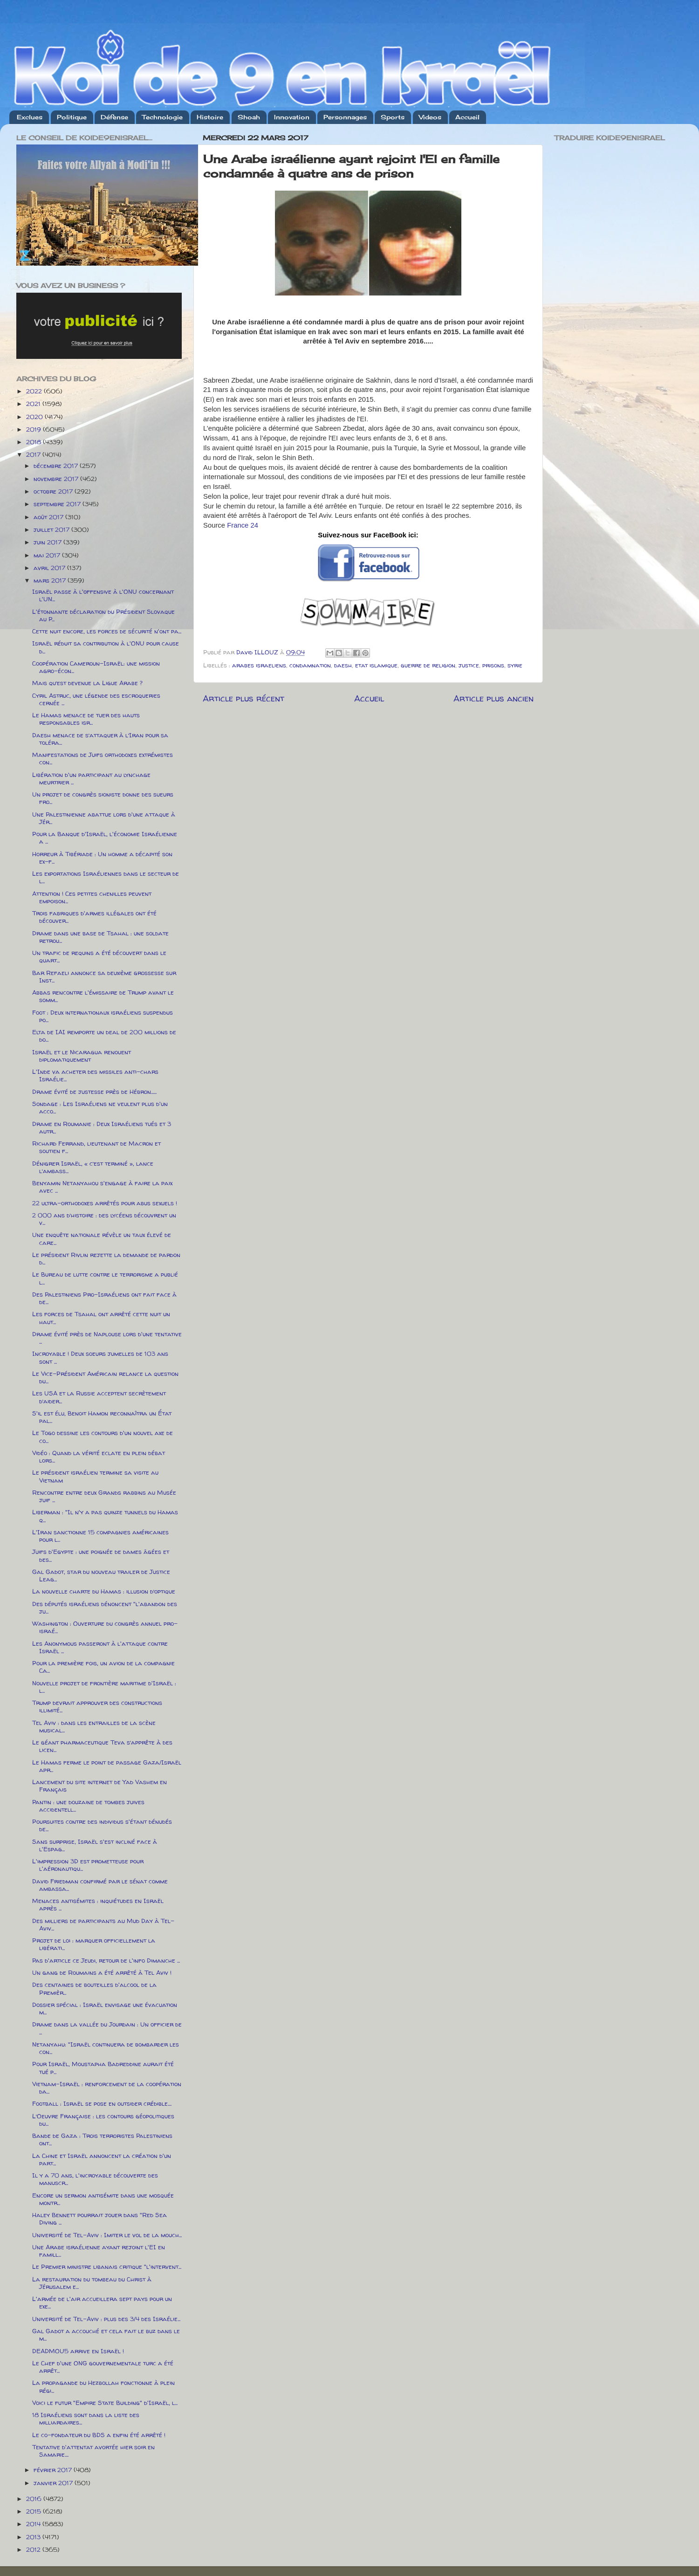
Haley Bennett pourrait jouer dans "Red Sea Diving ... (99, 2218)
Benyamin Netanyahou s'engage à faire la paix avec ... (102, 1187)
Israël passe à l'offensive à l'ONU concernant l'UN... (103, 595)
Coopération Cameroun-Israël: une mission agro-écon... (96, 667)
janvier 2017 (54, 2483)
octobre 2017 (54, 491)
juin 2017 (48, 542)
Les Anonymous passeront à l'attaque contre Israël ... (100, 1647)
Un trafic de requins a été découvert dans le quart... (99, 956)
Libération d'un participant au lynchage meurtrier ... (91, 778)
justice (469, 665)
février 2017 (54, 2470)
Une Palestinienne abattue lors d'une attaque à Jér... (103, 818)
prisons (493, 665)
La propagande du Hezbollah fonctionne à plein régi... (103, 2386)
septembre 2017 (58, 504)
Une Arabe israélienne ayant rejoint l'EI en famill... (98, 2251)
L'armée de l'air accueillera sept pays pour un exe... (102, 2302)
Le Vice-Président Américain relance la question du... (105, 1377)
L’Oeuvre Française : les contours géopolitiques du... (103, 2120)
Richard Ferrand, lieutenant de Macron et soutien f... (96, 1147)
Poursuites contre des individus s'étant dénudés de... (102, 1825)
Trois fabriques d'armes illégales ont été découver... (94, 917)
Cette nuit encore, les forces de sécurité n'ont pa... (106, 631)
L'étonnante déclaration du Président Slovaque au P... (103, 615)
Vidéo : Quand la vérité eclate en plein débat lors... (98, 1456)
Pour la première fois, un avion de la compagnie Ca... (103, 1667)
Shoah (249, 117)
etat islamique (376, 665)
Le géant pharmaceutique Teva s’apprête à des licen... (102, 1746)
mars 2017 (51, 580)
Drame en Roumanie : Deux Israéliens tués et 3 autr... (101, 1127)
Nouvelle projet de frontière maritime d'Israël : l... (104, 1687)
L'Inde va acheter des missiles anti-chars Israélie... (95, 1075)
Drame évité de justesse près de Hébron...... (94, 1091)
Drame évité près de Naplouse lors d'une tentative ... (107, 1338)
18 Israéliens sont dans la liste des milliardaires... (85, 2418)
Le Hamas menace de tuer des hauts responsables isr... (86, 719)
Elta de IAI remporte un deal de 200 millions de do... (104, 1036)
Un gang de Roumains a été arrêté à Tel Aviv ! (101, 1972)
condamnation (310, 665)
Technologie (162, 117)
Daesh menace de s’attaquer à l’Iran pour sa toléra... (100, 739)
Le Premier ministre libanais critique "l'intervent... (106, 2266)
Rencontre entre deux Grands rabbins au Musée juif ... (104, 1496)
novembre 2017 (57, 478)
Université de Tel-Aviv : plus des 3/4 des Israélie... (106, 2319)
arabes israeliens (259, 665)
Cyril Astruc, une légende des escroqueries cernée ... (96, 699)
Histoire (210, 117)
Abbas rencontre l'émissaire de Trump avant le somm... (103, 996)
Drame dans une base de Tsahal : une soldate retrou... (100, 937)
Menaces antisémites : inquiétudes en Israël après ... (98, 1904)
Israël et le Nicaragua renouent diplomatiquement (81, 1056)
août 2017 (49, 517)
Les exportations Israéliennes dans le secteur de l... (105, 877)
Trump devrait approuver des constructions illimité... (97, 1706)
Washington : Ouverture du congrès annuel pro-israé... (105, 1627)
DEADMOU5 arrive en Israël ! (78, 2351)
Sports (392, 117)
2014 (34, 2524)
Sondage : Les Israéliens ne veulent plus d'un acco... (100, 1107)
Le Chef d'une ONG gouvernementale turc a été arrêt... (102, 2367)
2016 (34, 2498)
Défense (114, 117)
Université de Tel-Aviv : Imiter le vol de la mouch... (107, 2235)
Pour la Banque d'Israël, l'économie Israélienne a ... (104, 837)
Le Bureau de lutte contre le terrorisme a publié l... (105, 1278)
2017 (34, 454)
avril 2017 (50, 567)
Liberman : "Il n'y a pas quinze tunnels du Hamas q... (105, 1516)
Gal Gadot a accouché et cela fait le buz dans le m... (106, 2334)
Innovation (291, 117)
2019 (34, 429)
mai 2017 (48, 555)
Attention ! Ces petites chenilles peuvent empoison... (91, 897)
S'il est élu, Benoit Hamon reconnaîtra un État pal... (101, 1417)
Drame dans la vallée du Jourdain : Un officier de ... (107, 2028)
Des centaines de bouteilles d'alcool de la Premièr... (94, 1988)
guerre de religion (428, 665)
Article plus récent (243, 698)
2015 (34, 2511)
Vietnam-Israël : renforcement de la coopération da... (106, 2087)
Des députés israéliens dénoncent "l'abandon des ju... (104, 1607)
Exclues (29, 117)
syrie (514, 665)
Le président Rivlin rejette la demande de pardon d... (106, 1258)
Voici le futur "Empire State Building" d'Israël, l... (105, 2402)
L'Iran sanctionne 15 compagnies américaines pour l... (100, 1536)
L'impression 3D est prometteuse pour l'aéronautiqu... (88, 1865)
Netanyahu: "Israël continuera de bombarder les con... (105, 2048)
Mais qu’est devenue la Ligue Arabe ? (87, 683)
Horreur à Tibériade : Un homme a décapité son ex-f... (102, 858)
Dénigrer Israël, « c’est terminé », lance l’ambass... (92, 1167)
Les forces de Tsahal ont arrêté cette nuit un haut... (101, 1318)
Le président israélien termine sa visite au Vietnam (95, 1476)
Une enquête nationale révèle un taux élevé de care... (101, 1238)
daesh (343, 665)
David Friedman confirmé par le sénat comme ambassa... (100, 1885)
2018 (34, 442)
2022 (35, 391)
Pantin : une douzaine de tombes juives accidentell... (88, 1806)
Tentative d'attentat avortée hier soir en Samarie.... (93, 2451)
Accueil (467, 117)
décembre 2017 (57, 465)
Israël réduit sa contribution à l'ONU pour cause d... (105, 647)
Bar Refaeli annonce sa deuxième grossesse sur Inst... (104, 976)
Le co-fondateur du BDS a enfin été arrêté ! (98, 2435)
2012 (34, 2549)
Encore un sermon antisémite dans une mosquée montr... (103, 2199)
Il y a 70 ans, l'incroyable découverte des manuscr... (95, 2179)
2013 (34, 2537)
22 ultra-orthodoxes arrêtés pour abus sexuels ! (104, 1203)
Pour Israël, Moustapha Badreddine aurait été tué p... (103, 2067)
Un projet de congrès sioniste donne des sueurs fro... (102, 798)
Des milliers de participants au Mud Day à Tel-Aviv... (103, 1924)
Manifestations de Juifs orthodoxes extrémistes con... (102, 758)
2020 (35, 416)
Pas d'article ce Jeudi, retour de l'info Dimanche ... (106, 1960)
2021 (34, 403)
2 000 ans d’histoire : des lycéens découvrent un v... (104, 1219)
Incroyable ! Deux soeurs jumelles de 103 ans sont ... (100, 1357)
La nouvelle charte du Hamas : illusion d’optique (103, 1591)
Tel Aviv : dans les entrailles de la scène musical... (94, 1726)
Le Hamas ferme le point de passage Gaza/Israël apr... (106, 1766)
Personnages (345, 117)
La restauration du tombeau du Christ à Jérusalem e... (91, 2283)
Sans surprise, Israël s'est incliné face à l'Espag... (94, 1845)
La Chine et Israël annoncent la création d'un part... (101, 2159)
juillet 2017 (52, 529)
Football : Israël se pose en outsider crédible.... (101, 2103)
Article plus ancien (493, 698)
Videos (430, 117)
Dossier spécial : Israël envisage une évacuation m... (104, 2008)
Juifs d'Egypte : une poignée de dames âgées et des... (100, 1555)
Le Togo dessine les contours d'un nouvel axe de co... (102, 1436)
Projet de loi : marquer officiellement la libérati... (93, 1944)
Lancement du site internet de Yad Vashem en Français (99, 1785)
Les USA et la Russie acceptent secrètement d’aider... (99, 1397)
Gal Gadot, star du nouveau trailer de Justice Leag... (101, 1575)
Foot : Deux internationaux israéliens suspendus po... (102, 1016)
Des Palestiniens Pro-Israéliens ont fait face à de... (104, 1298)
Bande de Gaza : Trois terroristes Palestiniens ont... (102, 2139)
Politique (72, 117)
